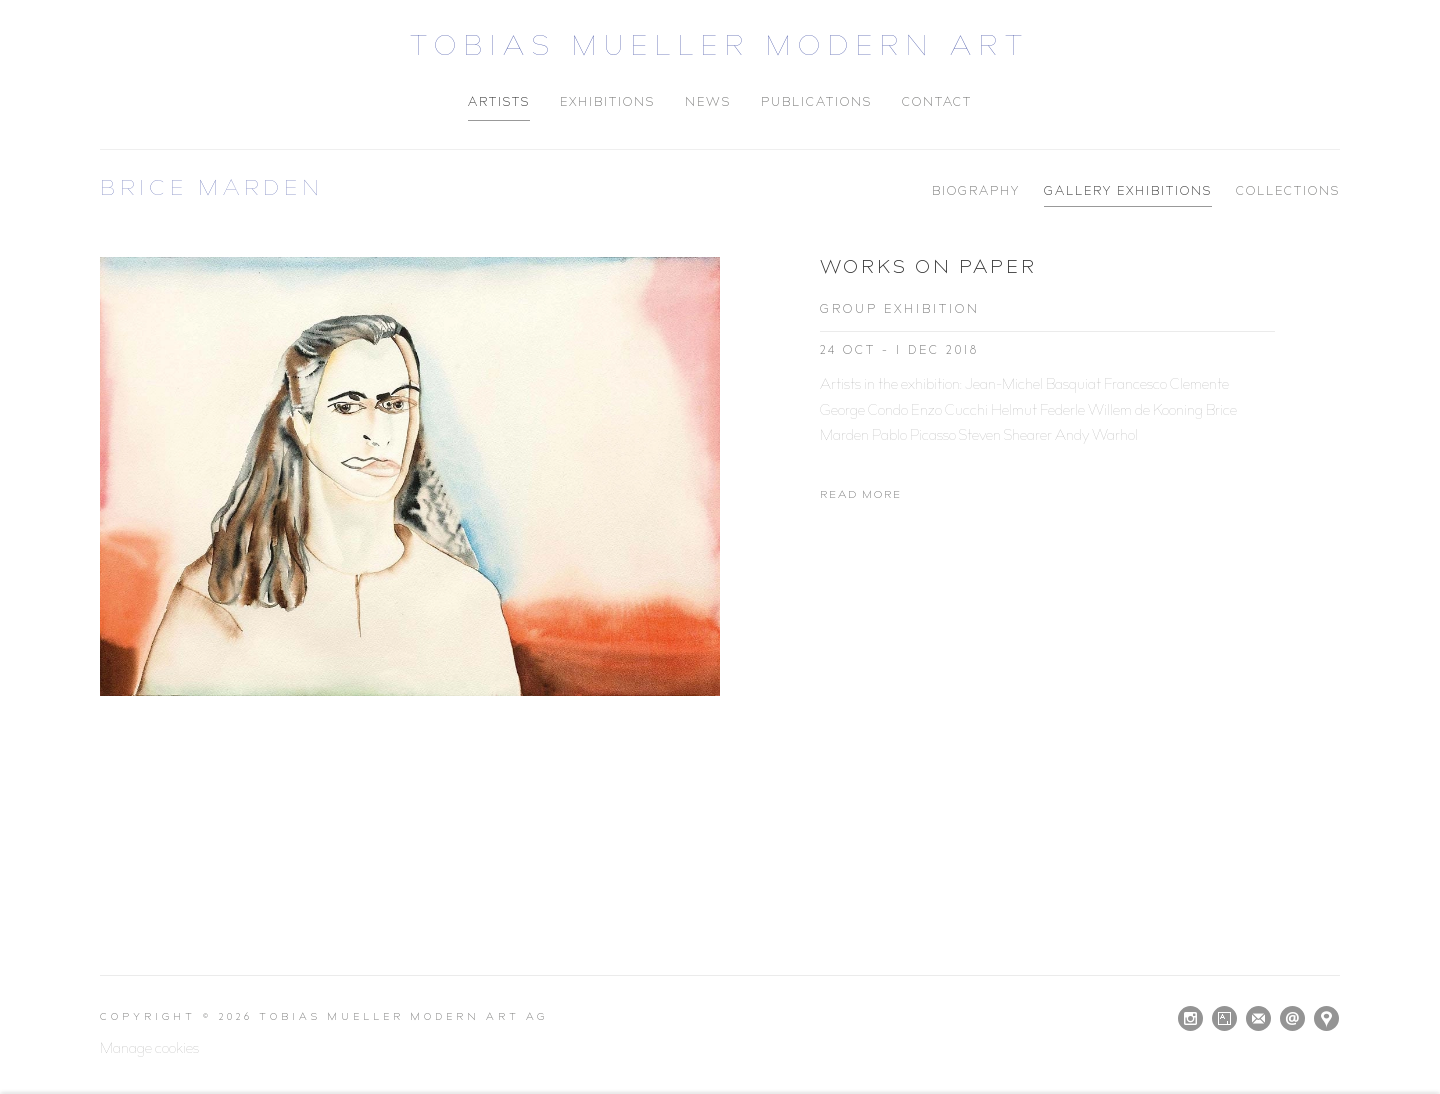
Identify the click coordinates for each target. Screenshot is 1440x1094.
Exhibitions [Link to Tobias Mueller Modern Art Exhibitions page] (607, 103)
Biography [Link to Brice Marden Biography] (976, 192)
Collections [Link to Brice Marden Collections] (1288, 192)
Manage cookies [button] (149, 1050)
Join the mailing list (1258, 1018)
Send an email (1292, 1018)
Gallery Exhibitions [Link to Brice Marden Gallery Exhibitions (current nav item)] (1128, 192)
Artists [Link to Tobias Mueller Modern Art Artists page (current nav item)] (499, 103)
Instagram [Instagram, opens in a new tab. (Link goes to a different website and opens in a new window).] (1190, 1019)
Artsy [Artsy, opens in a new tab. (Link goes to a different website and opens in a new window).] (1224, 1019)
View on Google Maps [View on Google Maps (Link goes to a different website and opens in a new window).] (1326, 1018)
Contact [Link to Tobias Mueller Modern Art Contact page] (937, 103)
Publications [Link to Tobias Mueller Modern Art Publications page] (816, 103)
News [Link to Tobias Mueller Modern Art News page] (708, 103)
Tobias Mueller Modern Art (720, 49)
